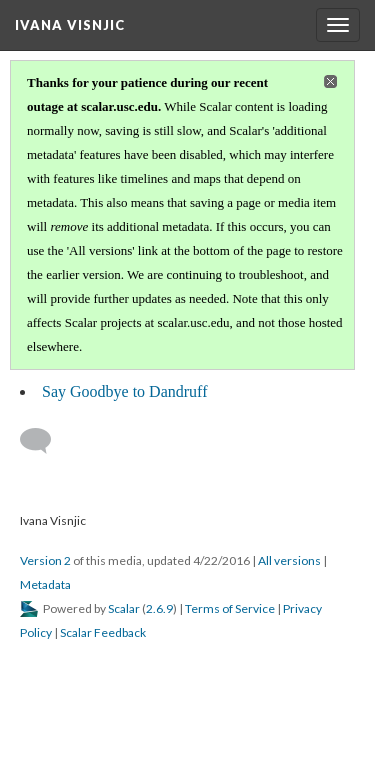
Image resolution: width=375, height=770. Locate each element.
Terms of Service (230, 608)
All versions (289, 560)
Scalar (124, 608)
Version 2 (45, 560)
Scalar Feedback (103, 632)
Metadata (45, 584)
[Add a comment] (44, 441)
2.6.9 (159, 608)
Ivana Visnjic (70, 25)
